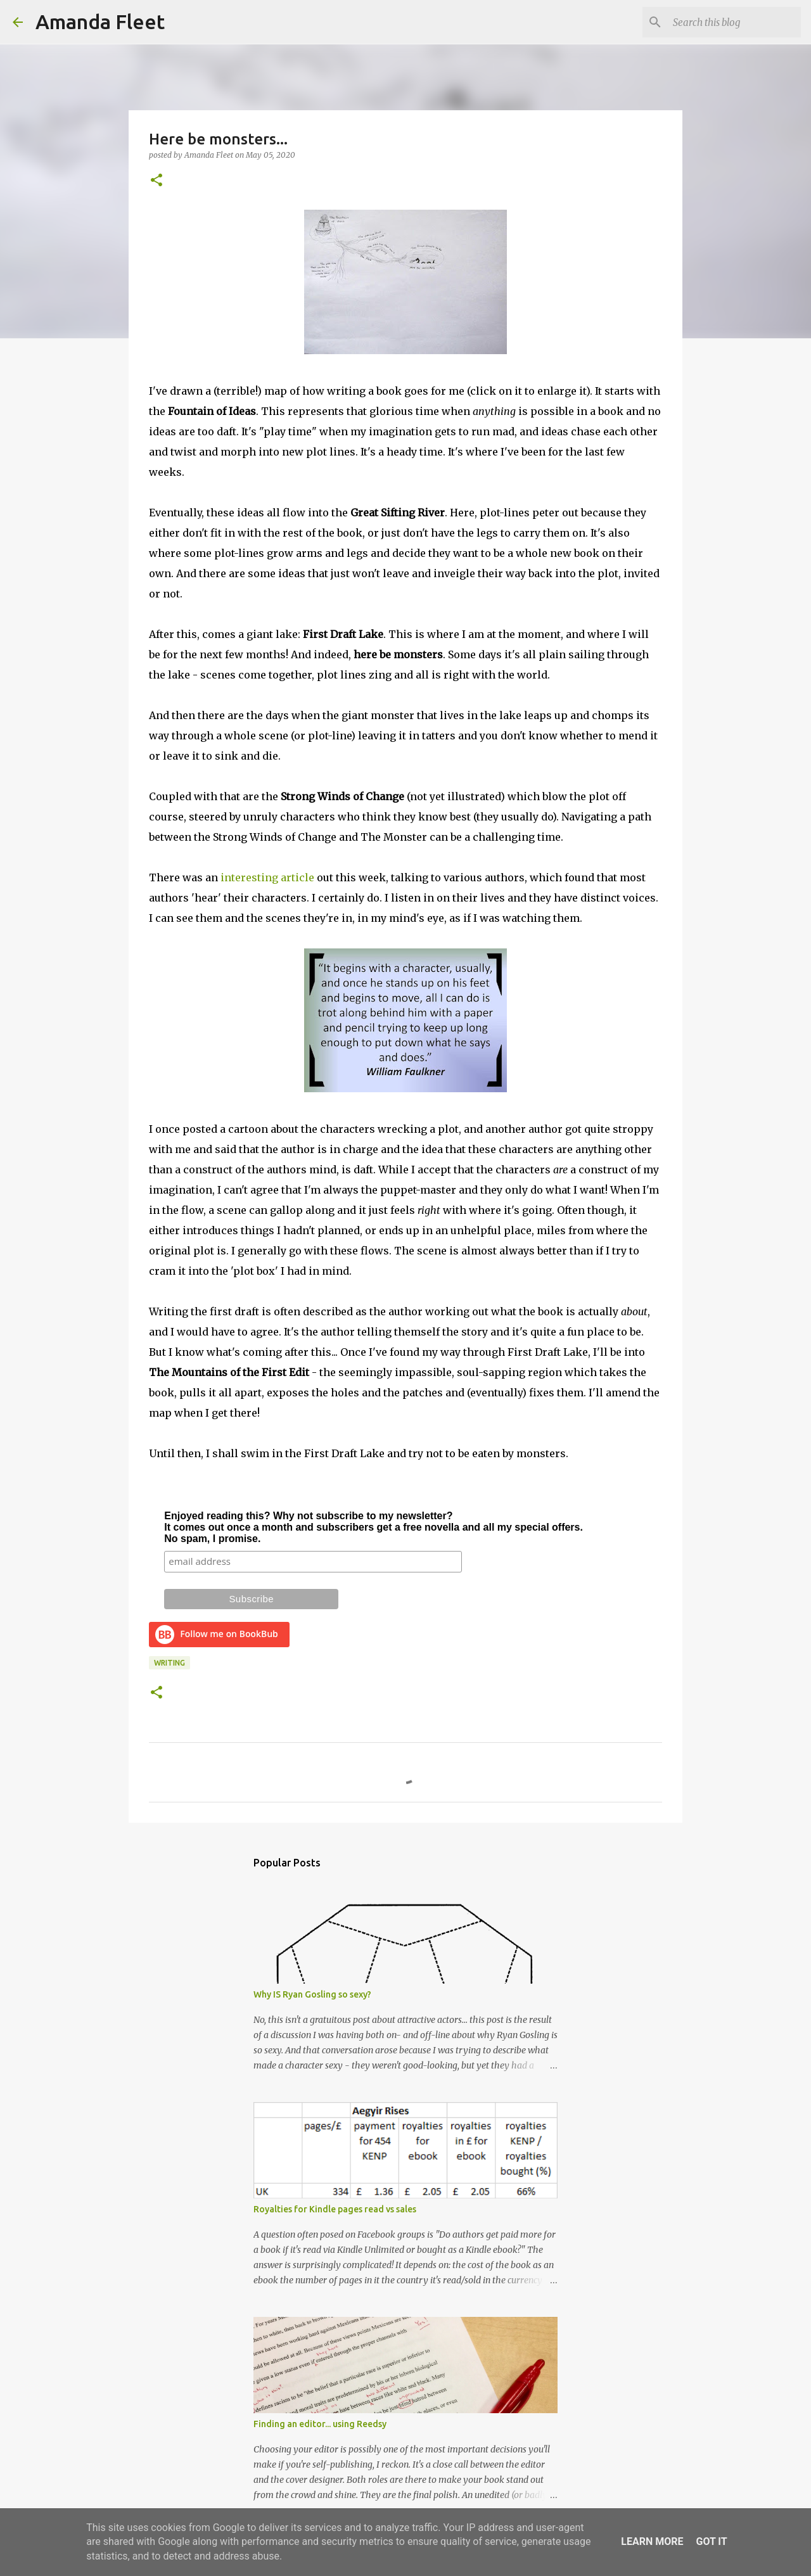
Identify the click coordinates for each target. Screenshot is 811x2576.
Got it (711, 2541)
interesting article (267, 877)
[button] (156, 180)
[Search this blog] (734, 22)
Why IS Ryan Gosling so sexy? (312, 1994)
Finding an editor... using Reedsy (319, 2424)
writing (169, 1663)
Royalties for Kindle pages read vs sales (334, 2209)
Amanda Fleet (100, 21)
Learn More (652, 2541)
